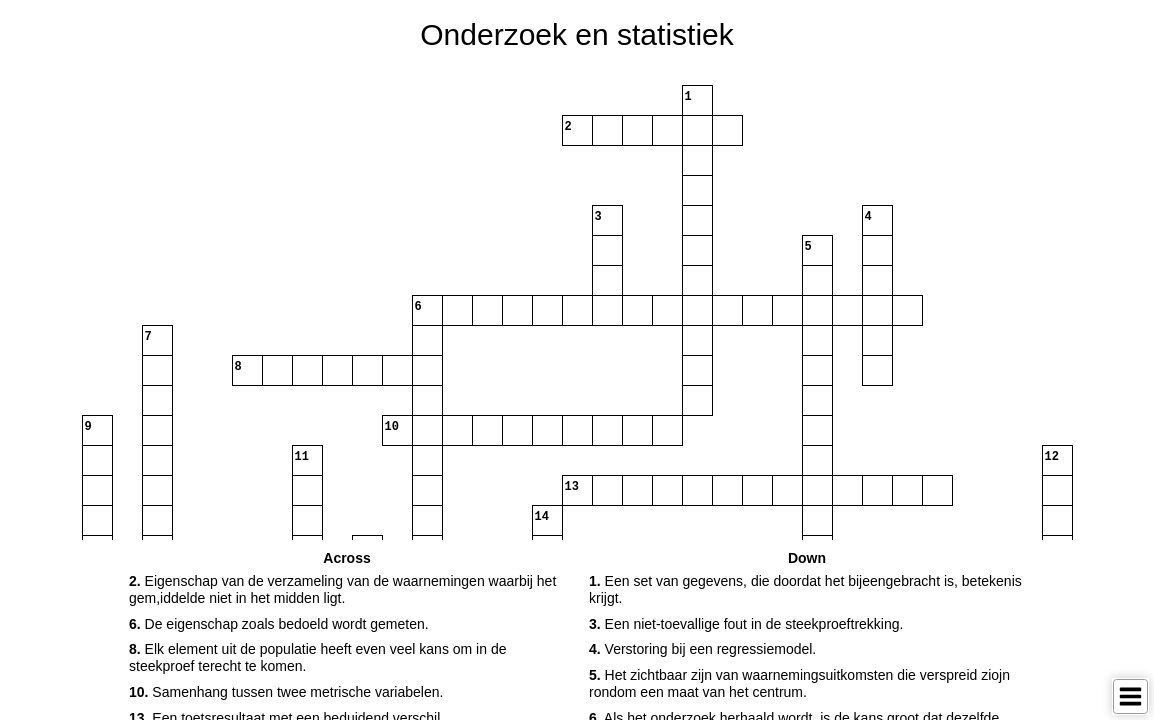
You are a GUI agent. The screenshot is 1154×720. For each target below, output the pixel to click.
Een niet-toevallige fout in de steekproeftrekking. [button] (746, 624)
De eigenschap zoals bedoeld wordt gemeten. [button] (279, 624)
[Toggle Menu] (1130, 696)
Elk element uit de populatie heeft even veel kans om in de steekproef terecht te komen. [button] (317, 657)
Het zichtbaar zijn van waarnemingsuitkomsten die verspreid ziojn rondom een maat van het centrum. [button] (799, 683)
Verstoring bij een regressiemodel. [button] (702, 649)
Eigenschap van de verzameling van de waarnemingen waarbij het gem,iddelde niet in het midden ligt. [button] (342, 589)
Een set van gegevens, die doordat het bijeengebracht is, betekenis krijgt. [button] (805, 589)
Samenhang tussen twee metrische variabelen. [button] (286, 692)
